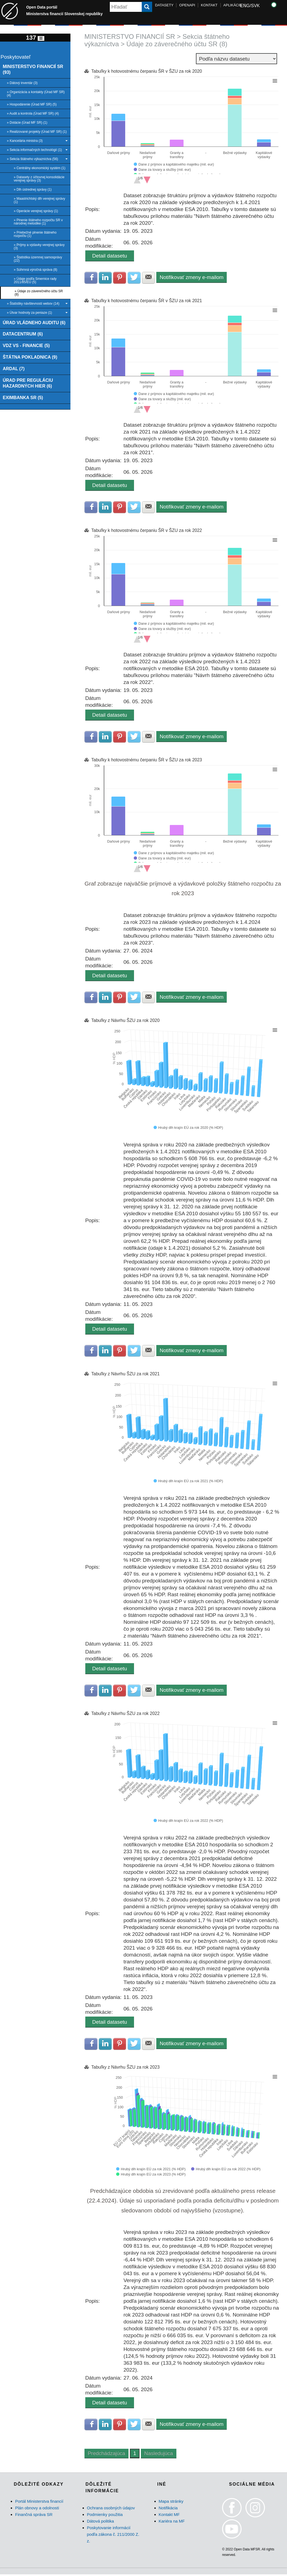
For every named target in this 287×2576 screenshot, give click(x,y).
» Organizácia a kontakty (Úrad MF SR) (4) (36, 93)
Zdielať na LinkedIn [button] (105, 278)
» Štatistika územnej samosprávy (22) (38, 259)
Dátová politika (100, 2522)
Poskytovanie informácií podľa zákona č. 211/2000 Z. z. (113, 2536)
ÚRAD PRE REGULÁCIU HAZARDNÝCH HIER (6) (28, 383)
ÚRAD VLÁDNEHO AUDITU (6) (34, 322)
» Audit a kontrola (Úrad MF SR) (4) (33, 113)
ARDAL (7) (14, 369)
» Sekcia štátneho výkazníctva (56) (37, 159)
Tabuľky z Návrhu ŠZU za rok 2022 (125, 1714)
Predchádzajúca (106, 2455)
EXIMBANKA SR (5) (23, 398)
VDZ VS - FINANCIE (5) (26, 346)
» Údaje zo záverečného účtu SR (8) (39, 292)
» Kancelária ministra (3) (37, 141)
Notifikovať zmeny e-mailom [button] (192, 277)
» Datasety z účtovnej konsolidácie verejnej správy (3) (39, 178)
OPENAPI (187, 5)
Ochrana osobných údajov (111, 2509)
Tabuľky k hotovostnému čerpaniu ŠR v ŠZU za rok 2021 (146, 301)
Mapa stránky (171, 2503)
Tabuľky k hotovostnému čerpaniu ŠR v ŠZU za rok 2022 (146, 530)
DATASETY (164, 5)
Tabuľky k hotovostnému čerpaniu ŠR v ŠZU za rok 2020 (146, 71)
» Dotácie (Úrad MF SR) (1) (27, 123)
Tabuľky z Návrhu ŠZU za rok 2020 (125, 1021)
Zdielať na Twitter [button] (134, 278)
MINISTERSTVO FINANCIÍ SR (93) (33, 69)
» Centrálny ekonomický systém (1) (39, 168)
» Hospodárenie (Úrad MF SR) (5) (32, 104)
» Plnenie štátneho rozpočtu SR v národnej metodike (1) (38, 221)
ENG (245, 5)
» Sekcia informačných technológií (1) (37, 150)
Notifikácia (168, 2509)
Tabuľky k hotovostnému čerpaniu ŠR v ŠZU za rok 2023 (146, 760)
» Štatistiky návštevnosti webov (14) (37, 303)
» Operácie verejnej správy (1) (36, 211)
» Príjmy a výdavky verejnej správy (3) (39, 246)
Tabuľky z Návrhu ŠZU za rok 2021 (125, 1375)
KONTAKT (209, 5)
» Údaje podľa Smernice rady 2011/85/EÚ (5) (35, 280)
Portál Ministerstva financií (39, 2503)
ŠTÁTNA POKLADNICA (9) (30, 357)
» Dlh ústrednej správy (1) (32, 189)
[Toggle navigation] (41, 38)
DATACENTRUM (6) (23, 334)
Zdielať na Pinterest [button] (120, 278)
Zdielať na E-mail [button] (149, 278)
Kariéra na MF (172, 2522)
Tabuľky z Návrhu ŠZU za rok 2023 (125, 2068)
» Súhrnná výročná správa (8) (35, 270)
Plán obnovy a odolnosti (37, 2509)
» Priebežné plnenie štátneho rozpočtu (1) (35, 234)
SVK (255, 5)
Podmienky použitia (105, 2516)
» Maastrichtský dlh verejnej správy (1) (39, 200)
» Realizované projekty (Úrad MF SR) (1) (37, 132)
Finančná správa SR (34, 2516)
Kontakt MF (169, 2516)
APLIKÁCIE (232, 5)
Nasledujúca (158, 2455)
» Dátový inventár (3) (22, 83)
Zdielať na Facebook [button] (91, 278)
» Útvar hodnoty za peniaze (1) (37, 313)
